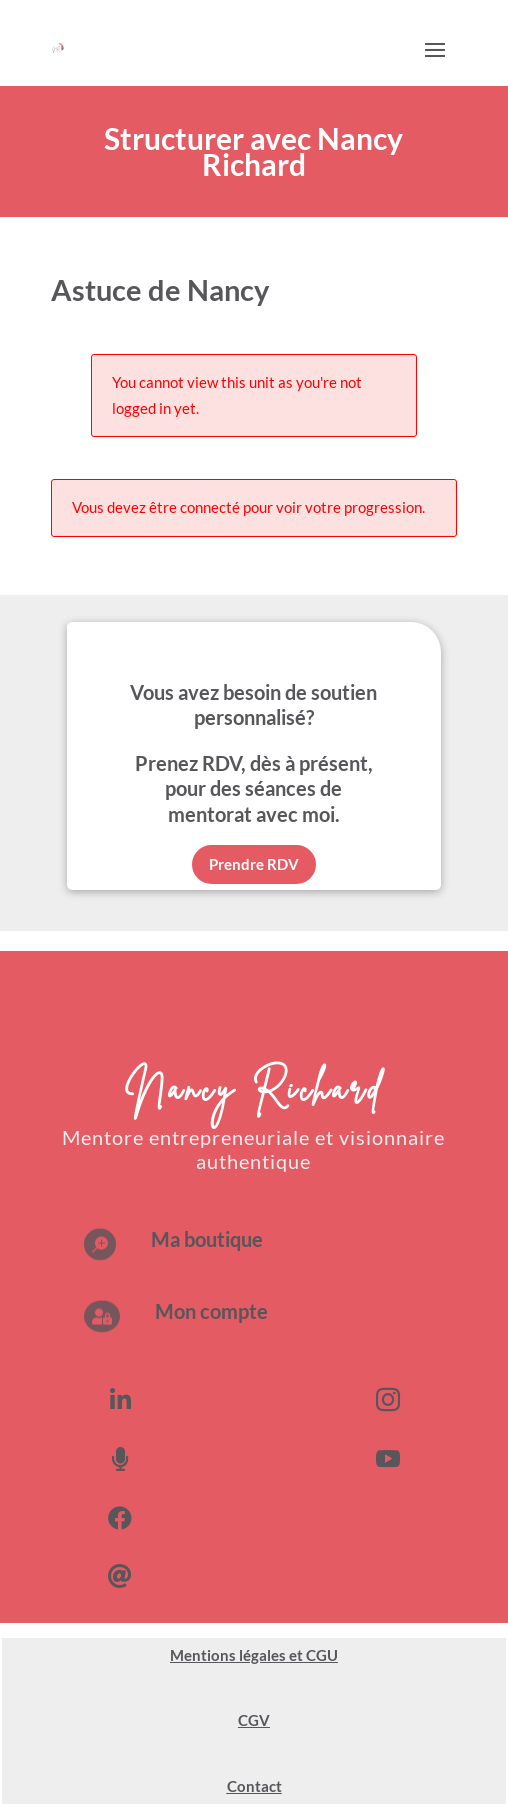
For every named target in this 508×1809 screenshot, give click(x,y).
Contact (254, 1786)
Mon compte (211, 1311)
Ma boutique (207, 1239)
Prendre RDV (254, 864)
